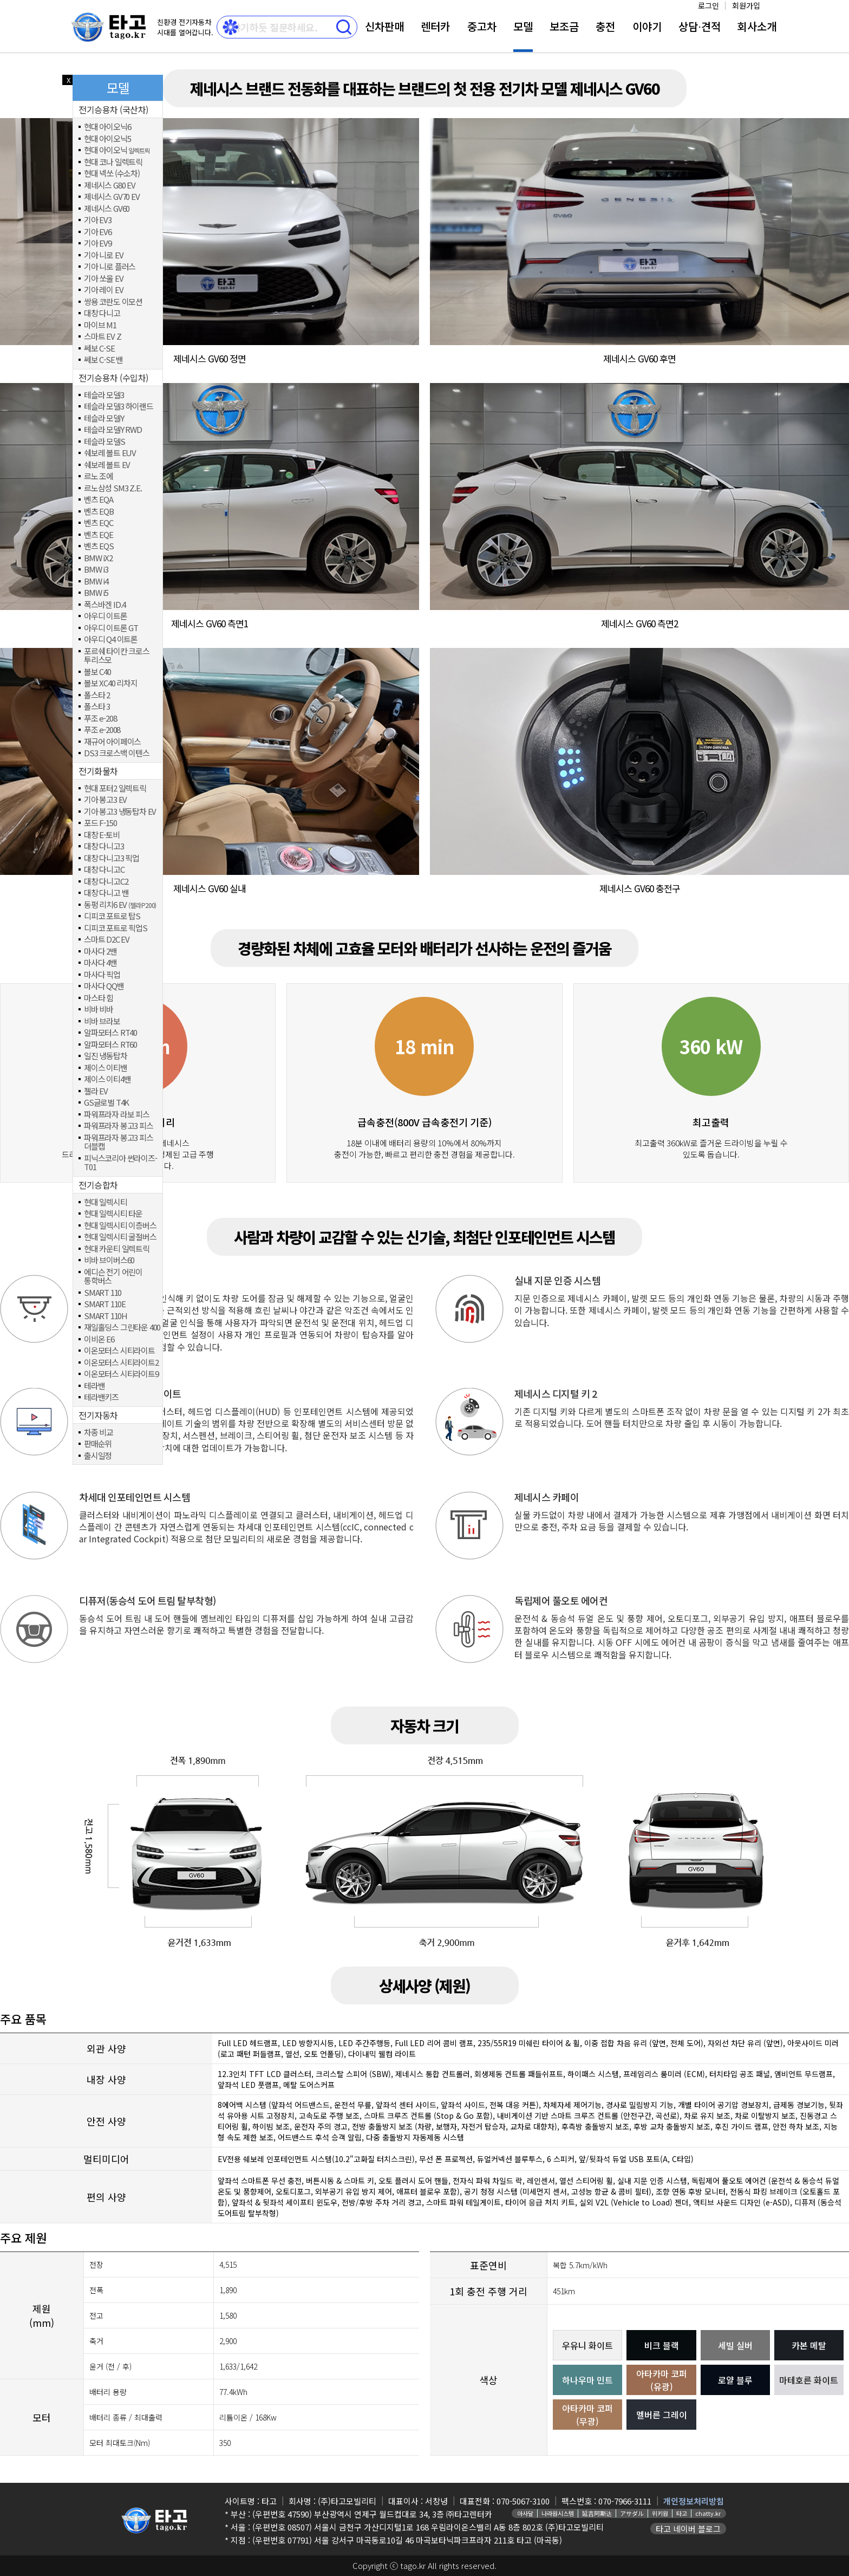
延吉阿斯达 (597, 2513)
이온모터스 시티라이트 (119, 1350)
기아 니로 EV (103, 255)
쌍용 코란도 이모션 (113, 302)
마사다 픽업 (102, 974)
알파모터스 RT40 (110, 1032)
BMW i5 (96, 593)
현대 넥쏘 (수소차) (112, 173)
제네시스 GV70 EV (112, 197)
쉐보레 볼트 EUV (110, 453)
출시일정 (98, 1456)
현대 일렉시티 (105, 1202)
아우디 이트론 (105, 616)
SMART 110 (102, 1292)
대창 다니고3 (104, 846)
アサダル (632, 2513)
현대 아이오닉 (117, 150)
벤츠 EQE (98, 535)
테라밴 (94, 1386)
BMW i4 (96, 581)
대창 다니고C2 (106, 881)
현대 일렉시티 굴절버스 (120, 1237)
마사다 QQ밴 (104, 986)
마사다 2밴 (100, 951)
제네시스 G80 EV (109, 185)
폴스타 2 (97, 695)
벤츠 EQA (98, 499)
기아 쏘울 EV (103, 278)
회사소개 (756, 26)
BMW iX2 (98, 558)
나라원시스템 (557, 2513)
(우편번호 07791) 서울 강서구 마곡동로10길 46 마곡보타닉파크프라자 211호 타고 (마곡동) (407, 2540)
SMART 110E (105, 1304)
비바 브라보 (102, 1021)
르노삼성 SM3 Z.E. (112, 488)
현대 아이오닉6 (107, 127)
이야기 (647, 26)
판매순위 (98, 1444)
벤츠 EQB (99, 511)
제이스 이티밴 (105, 1068)
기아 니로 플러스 (109, 266)
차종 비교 (98, 1432)
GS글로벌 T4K (106, 1102)
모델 (523, 26)
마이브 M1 (100, 325)
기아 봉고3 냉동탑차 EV (120, 811)
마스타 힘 (98, 998)
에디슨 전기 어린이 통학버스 (113, 1277)
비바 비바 (98, 1009)
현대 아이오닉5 (107, 139)
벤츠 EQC (98, 523)
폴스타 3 (97, 706)
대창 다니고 (102, 313)
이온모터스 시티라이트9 (121, 1374)
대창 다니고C (104, 869)
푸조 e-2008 (102, 730)
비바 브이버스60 (109, 1260)
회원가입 (746, 5)
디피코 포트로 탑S (112, 916)
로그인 (708, 5)
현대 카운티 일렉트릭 (116, 1249)
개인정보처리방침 (693, 2501)
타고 (681, 2513)
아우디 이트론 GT (111, 628)
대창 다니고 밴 (106, 893)
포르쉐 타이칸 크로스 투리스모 (116, 656)
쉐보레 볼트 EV (107, 465)
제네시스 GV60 (106, 208)
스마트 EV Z (102, 336)
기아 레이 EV (103, 290)
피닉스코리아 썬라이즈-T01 (120, 1163)
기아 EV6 (98, 232)
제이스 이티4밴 (107, 1079)
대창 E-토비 (102, 835)
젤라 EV (96, 1091)
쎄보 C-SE (99, 348)
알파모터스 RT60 (110, 1044)
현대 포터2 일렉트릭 (115, 788)
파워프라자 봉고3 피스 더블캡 (118, 1142)
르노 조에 (98, 476)
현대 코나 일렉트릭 (113, 162)
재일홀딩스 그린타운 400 (122, 1327)
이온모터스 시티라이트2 (121, 1362)
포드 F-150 (100, 823)
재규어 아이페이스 (112, 742)
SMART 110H (105, 1316)
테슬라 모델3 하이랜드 (118, 406)
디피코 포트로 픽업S (115, 928)
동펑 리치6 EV (120, 905)
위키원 (660, 2513)
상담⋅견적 (699, 26)
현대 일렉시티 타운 (113, 1213)
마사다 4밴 (100, 963)
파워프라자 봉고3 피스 (118, 1126)
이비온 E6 (99, 1339)
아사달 (525, 2513)
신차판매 (384, 26)
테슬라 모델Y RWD (113, 429)
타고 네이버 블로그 (688, 2528)
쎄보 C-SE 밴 (103, 360)
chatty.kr (708, 2513)
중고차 (482, 26)
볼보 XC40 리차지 (111, 683)
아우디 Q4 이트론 (111, 639)
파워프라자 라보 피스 (116, 1114)
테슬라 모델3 (104, 395)
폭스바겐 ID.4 (105, 604)
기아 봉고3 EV (105, 799)
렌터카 (435, 26)
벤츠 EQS (99, 546)
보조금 (564, 26)
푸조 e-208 (100, 718)
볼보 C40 (97, 672)
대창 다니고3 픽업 (111, 858)
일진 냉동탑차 (105, 1056)
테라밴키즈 (101, 1397)
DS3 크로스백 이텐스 (116, 753)
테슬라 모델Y (104, 418)
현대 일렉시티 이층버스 (120, 1225)
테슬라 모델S (104, 441)
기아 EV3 (98, 220)
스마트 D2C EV (106, 939)
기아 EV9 (98, 243)
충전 (605, 26)
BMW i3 (96, 569)
